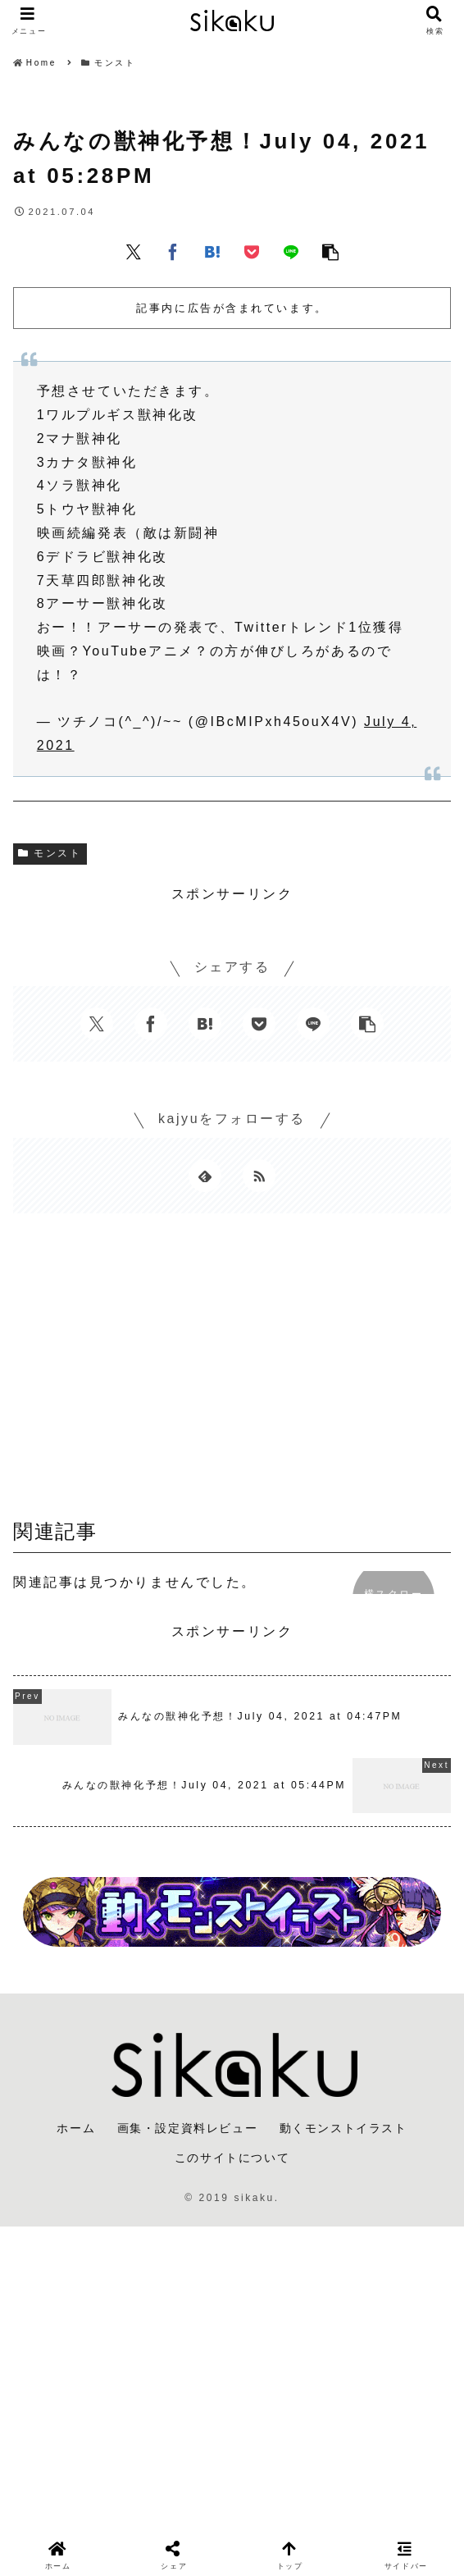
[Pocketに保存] (252, 251)
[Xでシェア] (134, 251)
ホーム (76, 2128)
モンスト (50, 853)
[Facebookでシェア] (173, 251)
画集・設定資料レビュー (187, 2128)
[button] (330, 251)
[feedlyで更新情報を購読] (205, 1175)
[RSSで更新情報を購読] (259, 1175)
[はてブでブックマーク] (212, 251)
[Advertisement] (232, 1372)
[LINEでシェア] (291, 251)
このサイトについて (232, 2157)
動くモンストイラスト (343, 2128)
